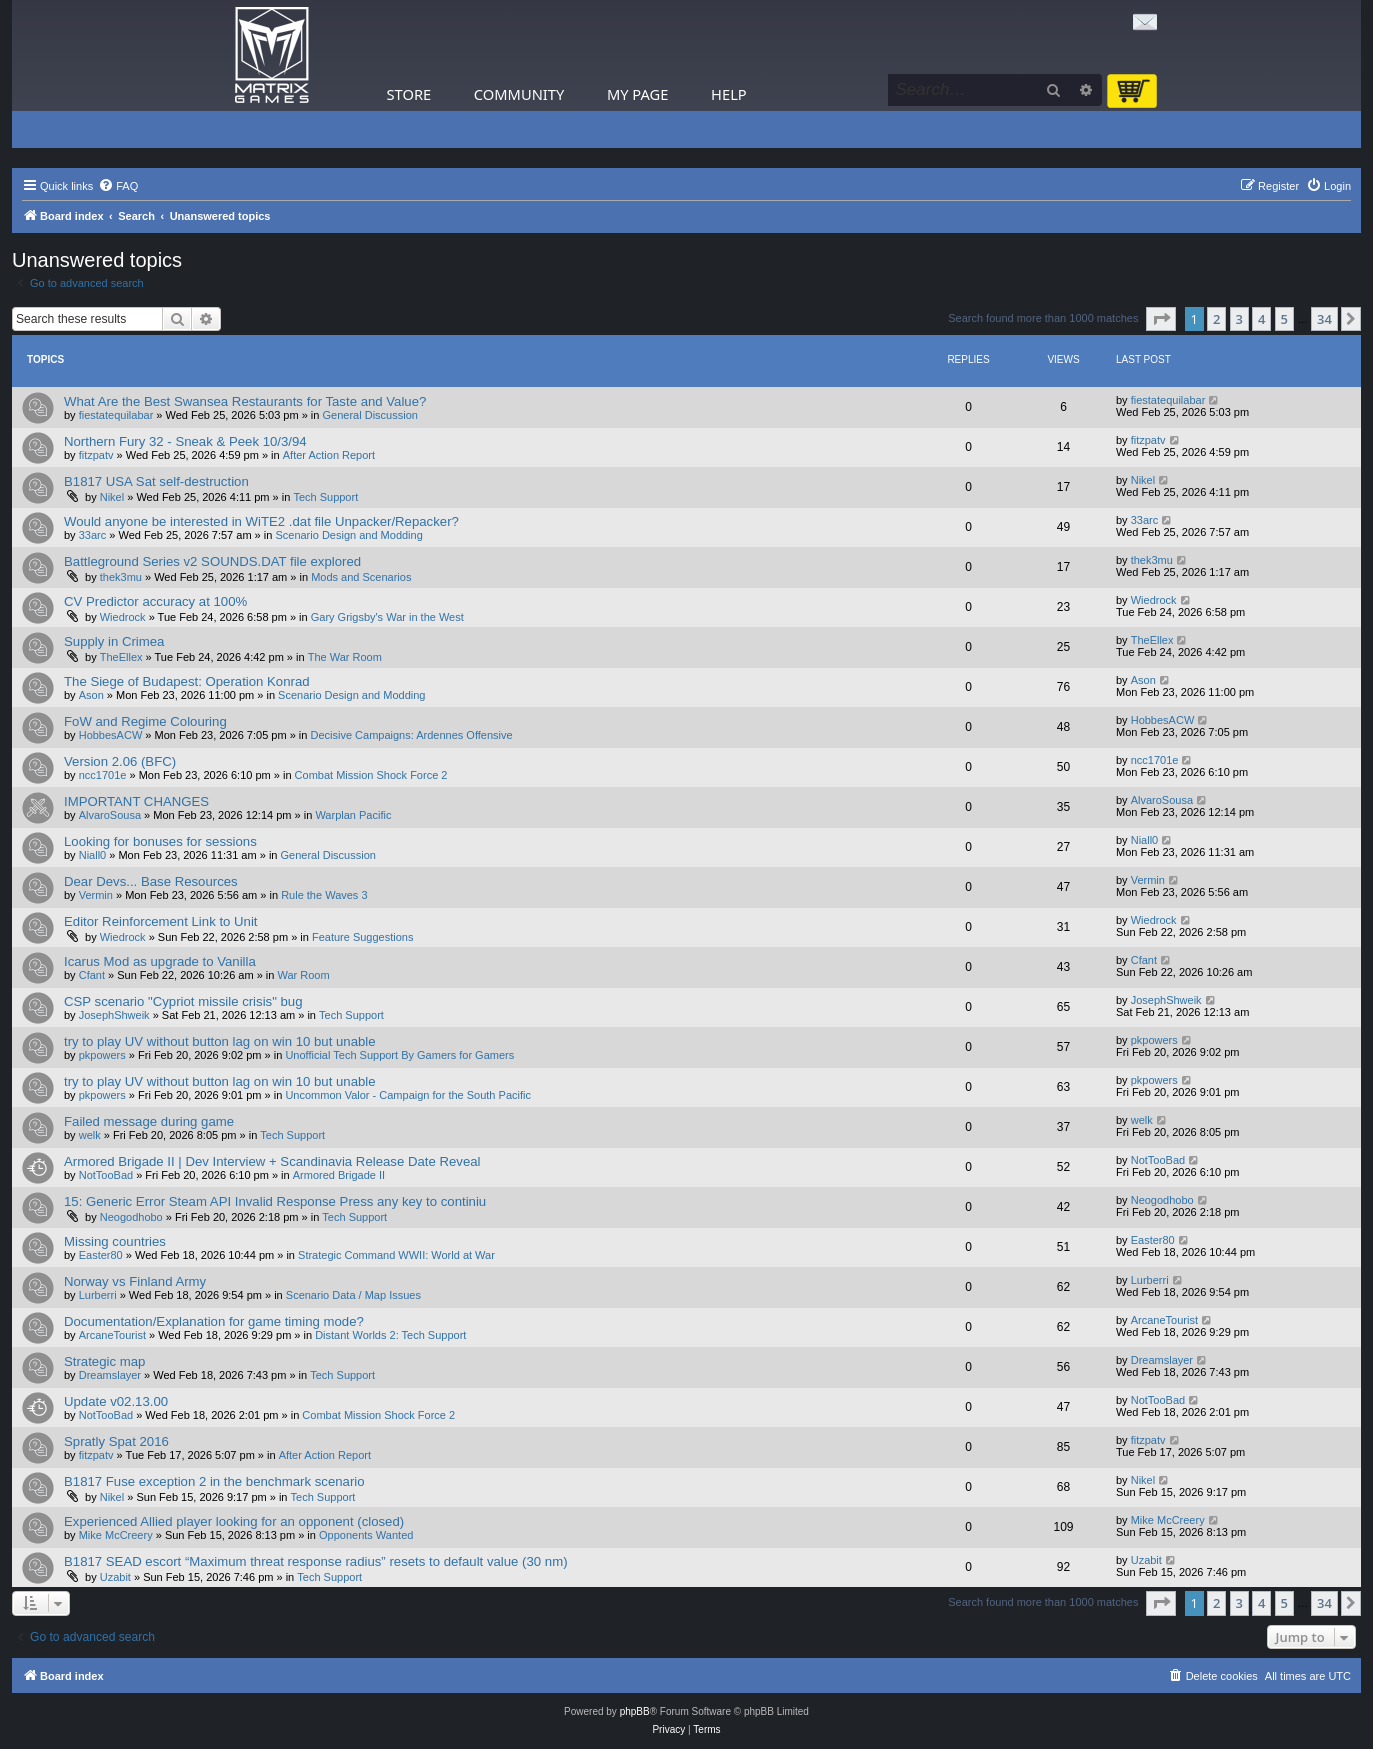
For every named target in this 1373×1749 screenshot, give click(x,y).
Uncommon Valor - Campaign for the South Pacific (408, 1095)
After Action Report (329, 455)
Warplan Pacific (353, 815)
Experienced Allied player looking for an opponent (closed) (234, 1521)
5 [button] (1284, 319)
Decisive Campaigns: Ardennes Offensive (411, 735)
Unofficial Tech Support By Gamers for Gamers (399, 1055)
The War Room (345, 657)
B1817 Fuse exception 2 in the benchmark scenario (214, 1481)
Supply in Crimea (114, 641)
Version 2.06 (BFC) (120, 761)
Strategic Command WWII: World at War (396, 1255)
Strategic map (104, 1361)
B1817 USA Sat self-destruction (156, 481)
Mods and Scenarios (361, 577)
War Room (303, 975)
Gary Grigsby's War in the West (387, 617)
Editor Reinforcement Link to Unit (161, 921)
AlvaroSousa (110, 815)
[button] (1161, 319)
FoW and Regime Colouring (145, 721)
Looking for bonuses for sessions (160, 841)
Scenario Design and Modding (348, 535)
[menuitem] (118, 186)
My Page (638, 94)
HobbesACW (111, 735)
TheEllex (121, 657)
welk (90, 1135)
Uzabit (115, 1577)
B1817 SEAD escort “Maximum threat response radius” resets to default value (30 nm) (316, 1561)
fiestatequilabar (116, 415)
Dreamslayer (110, 1375)
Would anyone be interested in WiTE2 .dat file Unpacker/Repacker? (261, 521)
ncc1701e (103, 775)
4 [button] (1261, 319)
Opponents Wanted (366, 1535)
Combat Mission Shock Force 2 (371, 775)
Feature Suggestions (363, 937)
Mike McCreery (116, 1535)
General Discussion (370, 415)
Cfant (92, 975)
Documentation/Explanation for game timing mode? (214, 1321)
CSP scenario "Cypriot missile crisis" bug (183, 1001)
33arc (93, 535)
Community (519, 94)
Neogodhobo (131, 1217)
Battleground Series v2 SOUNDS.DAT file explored (212, 561)
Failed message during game (149, 1121)
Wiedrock (123, 617)
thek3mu (121, 577)
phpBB (635, 1711)
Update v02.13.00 (116, 1401)
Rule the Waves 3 (324, 895)
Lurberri (98, 1295)
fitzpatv (96, 455)
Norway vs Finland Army (135, 1281)
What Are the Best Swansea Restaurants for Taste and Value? (245, 401)
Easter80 (101, 1255)
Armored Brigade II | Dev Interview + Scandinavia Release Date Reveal (272, 1161)
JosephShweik (114, 1015)
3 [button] (1239, 319)
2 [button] (1216, 319)
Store (409, 94)
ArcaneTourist (112, 1335)
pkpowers (102, 1055)
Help (729, 94)
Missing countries (115, 1241)
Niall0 (93, 855)
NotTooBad (106, 1175)
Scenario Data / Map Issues (353, 1295)
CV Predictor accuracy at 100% (155, 601)
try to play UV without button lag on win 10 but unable (220, 1041)
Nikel (112, 497)
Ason (91, 695)
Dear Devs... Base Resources (151, 881)
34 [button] (1324, 319)
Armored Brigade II (339, 1175)
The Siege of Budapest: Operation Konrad (187, 681)
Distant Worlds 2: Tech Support (390, 1335)
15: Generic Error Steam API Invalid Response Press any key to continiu (275, 1201)
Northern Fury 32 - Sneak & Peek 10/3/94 (185, 441)
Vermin (96, 895)
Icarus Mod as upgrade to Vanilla (160, 961)
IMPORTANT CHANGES (136, 801)
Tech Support (325, 497)
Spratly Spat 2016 (116, 1441)
